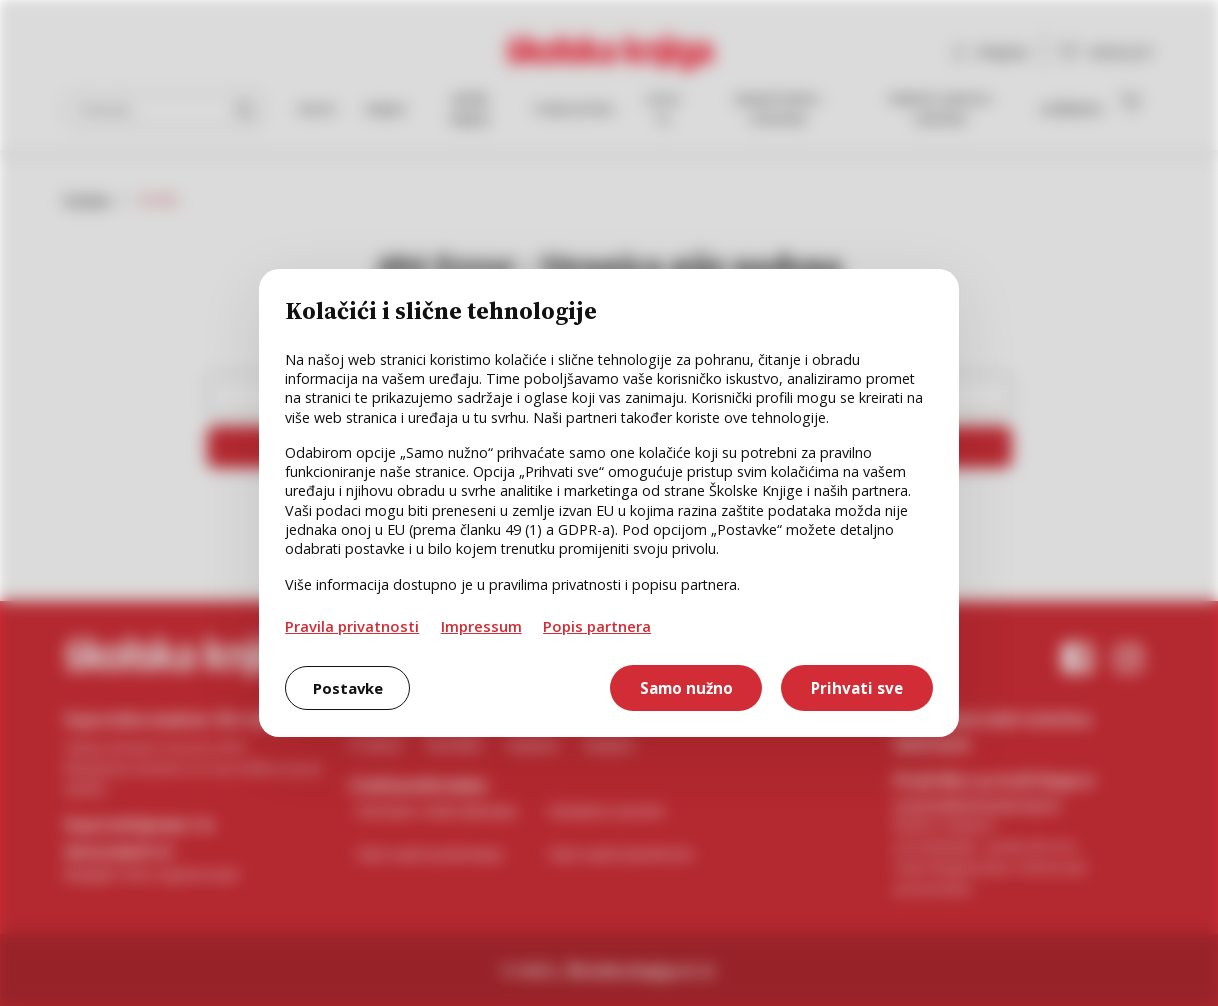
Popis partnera (597, 626)
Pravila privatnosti (352, 626)
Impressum (481, 626)
